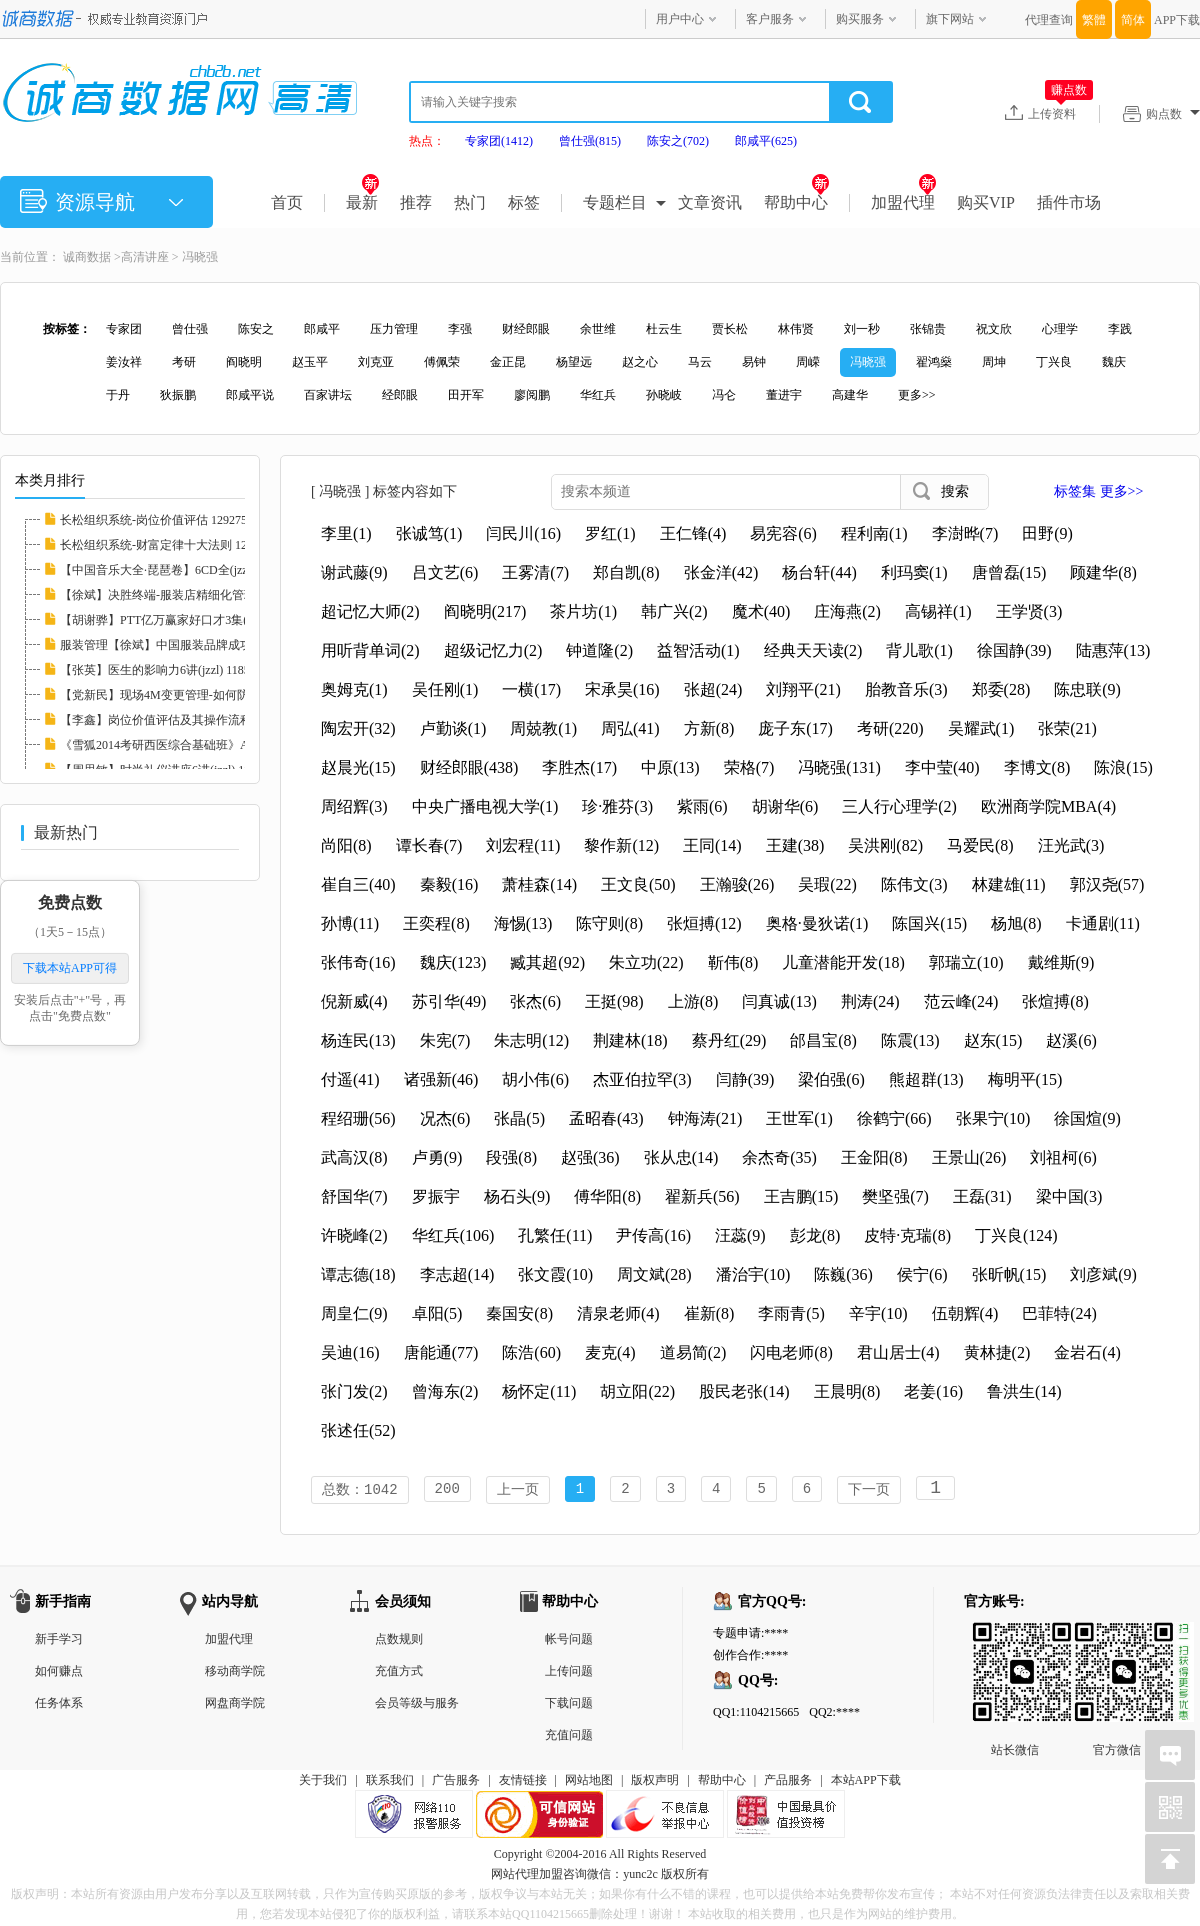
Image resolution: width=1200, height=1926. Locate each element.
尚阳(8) (346, 845)
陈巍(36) (843, 1274)
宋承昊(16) (622, 689)
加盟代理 (903, 202)
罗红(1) (610, 533)
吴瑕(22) (827, 884)
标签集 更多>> (1098, 491)
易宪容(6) (783, 533)
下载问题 (569, 1705)
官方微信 (1117, 1640)
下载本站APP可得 (70, 968)
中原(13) (670, 767)
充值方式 (399, 1673)
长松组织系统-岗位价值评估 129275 (153, 520)
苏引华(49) (449, 1001)
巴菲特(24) (1059, 1313)
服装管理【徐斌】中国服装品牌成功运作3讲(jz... (188, 645)
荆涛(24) (870, 1001)
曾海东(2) (445, 1391)
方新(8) (709, 728)
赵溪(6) (1071, 1040)
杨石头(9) (517, 1196)
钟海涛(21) (705, 1118)
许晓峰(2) (354, 1235)
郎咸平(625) (766, 141)
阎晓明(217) (485, 611)
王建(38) (795, 845)
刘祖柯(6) (1063, 1157)
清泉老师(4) (618, 1313)
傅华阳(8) (607, 1196)
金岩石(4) (1087, 1352)
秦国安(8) (519, 1313)
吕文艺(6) (445, 572)
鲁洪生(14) (1024, 1391)
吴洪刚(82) (885, 845)
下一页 (869, 1490)
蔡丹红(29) (729, 1040)
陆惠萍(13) (1113, 650)
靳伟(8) (733, 962)
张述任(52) (358, 1430)
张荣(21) (1067, 728)
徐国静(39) (1014, 650)
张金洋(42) (721, 572)
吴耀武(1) (981, 728)
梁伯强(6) (831, 1079)
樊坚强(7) (895, 1196)
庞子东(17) (795, 728)
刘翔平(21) (803, 689)
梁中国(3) (1069, 1196)
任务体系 (59, 1705)
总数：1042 (360, 1490)
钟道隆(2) (599, 650)
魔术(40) (761, 611)
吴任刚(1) (445, 689)
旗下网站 (950, 19)
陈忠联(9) (1087, 689)
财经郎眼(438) (469, 767)
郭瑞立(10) (966, 962)
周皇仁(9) (354, 1313)
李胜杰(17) (579, 767)
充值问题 (569, 1737)
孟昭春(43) (606, 1118)
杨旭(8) (1016, 923)
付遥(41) (350, 1079)
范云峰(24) (961, 1001)
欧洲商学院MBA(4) (1048, 806)
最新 (362, 202)
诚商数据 (87, 257)
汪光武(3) (1071, 845)
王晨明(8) (847, 1391)
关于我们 (323, 1782)
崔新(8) (709, 1313)
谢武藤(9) (354, 572)
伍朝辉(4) (965, 1313)
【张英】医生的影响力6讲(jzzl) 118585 (161, 670)
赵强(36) (590, 1157)
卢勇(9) (437, 1157)
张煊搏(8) (1055, 1001)
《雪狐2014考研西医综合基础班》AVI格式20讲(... (190, 745)
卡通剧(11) (1103, 923)
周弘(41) (630, 728)
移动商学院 (235, 1673)
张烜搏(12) (704, 923)
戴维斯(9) (1061, 962)
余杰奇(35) (779, 1157)
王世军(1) (799, 1118)
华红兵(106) (453, 1235)
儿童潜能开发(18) (843, 962)
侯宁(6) (922, 1274)
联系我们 (390, 1782)
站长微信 (1015, 1640)
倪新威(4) (354, 1001)
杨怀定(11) (539, 1391)
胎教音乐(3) (906, 689)
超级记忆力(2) (493, 650)
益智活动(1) (698, 650)
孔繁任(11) (555, 1235)
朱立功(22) (646, 962)
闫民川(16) (523, 533)
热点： (427, 141)
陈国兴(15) (929, 923)
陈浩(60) (531, 1352)
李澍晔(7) (965, 533)
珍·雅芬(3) (617, 806)
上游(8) (693, 1001)
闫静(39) (745, 1079)
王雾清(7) (535, 572)
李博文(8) (1037, 767)
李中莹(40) (942, 767)
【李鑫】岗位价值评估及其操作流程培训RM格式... (194, 720)
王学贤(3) (1029, 611)
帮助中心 (796, 202)
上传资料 (1060, 113)
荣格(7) (749, 767)
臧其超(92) (547, 962)
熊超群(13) (926, 1079)
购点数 (1173, 114)
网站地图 (589, 1782)
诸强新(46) (441, 1079)
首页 (287, 202)
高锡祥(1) (938, 611)
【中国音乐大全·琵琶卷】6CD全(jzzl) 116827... (181, 570)
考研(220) (890, 728)
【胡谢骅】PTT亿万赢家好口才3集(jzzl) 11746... (185, 620)
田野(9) (1047, 533)
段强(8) (511, 1157)
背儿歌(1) (919, 650)
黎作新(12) (621, 845)
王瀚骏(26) (737, 884)
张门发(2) (354, 1391)
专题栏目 (615, 202)
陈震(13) (910, 1040)
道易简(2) (693, 1352)
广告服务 (456, 1782)
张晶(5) (519, 1118)
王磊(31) (982, 1196)
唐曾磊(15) (1009, 572)
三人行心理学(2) (899, 806)
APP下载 (1177, 20)
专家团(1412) (499, 141)
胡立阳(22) (637, 1391)
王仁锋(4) (693, 533)
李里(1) (346, 533)
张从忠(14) (681, 1157)
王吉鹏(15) (801, 1196)
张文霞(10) (555, 1274)
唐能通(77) (441, 1352)
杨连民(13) (358, 1040)
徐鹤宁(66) (894, 1118)
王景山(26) (969, 1157)
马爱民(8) (980, 845)
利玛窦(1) (914, 572)
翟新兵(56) (702, 1196)
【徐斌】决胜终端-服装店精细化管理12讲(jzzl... (185, 595)
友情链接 (523, 1782)
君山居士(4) (898, 1352)
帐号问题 (569, 1641)
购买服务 (860, 19)
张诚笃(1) (429, 533)
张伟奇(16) (358, 962)
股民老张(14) (744, 1391)
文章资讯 (710, 202)
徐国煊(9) (1087, 1118)
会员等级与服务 (417, 1705)
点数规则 (399, 1641)
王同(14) (712, 845)
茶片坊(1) (583, 611)
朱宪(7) (445, 1040)
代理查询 (1049, 20)
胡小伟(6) (535, 1079)
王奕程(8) (436, 923)
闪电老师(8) (791, 1352)
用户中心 (680, 19)
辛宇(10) (878, 1313)
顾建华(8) (1103, 572)
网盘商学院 (235, 1705)
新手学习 (59, 1641)
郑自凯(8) (626, 572)
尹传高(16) (653, 1235)
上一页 (518, 1490)
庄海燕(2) (847, 611)
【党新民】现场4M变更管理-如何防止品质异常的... (195, 695)
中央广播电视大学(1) (485, 806)
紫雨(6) (702, 806)
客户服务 (770, 19)
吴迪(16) (350, 1352)
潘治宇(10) (753, 1274)
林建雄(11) (1009, 884)
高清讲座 (145, 257)
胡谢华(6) (785, 806)
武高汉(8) (354, 1157)
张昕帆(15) (1009, 1274)
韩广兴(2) (674, 611)
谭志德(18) (358, 1274)
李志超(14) (457, 1274)
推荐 (416, 202)
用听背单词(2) (370, 650)
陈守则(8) (609, 923)
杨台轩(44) (819, 572)
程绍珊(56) (358, 1118)
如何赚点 (59, 1673)
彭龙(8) (815, 1235)
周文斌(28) (654, 1274)
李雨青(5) (791, 1313)
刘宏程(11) (523, 845)
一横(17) (531, 689)
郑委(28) (1001, 689)
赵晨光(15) (358, 767)
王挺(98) (614, 1001)
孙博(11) (350, 923)
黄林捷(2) (997, 1352)
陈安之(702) (678, 141)
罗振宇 (436, 1196)
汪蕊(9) (740, 1235)
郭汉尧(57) (1107, 884)
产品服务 (788, 1782)
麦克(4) (610, 1352)
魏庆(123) (453, 962)
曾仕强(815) (590, 141)
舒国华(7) (354, 1196)
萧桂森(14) (539, 884)
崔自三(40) (358, 884)
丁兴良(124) (1016, 1235)
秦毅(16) (449, 884)
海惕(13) (523, 923)
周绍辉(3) (354, 806)
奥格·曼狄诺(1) (817, 923)
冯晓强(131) (839, 767)
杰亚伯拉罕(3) (642, 1079)
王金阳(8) (874, 1157)
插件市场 (1069, 202)
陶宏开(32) (358, 728)
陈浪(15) (1123, 767)
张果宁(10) (993, 1118)
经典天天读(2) (813, 650)
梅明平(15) (1025, 1079)
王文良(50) (638, 884)
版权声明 (655, 1782)
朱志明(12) (531, 1040)
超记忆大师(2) (370, 611)
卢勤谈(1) (453, 728)
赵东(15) (993, 1040)
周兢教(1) (543, 728)
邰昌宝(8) (823, 1040)
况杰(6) (445, 1118)
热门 (470, 202)
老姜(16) (933, 1391)
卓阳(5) (437, 1313)
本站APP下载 (866, 1782)
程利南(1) (874, 533)
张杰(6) (535, 1001)
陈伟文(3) (914, 884)
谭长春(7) (429, 845)
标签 (524, 202)
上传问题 (569, 1673)
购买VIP (986, 202)
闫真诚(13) (779, 1001)
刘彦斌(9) (1103, 1274)
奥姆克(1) (354, 689)
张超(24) (713, 689)
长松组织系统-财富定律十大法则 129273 (165, 545)
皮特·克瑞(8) (907, 1235)
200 (447, 1490)
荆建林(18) (630, 1040)
